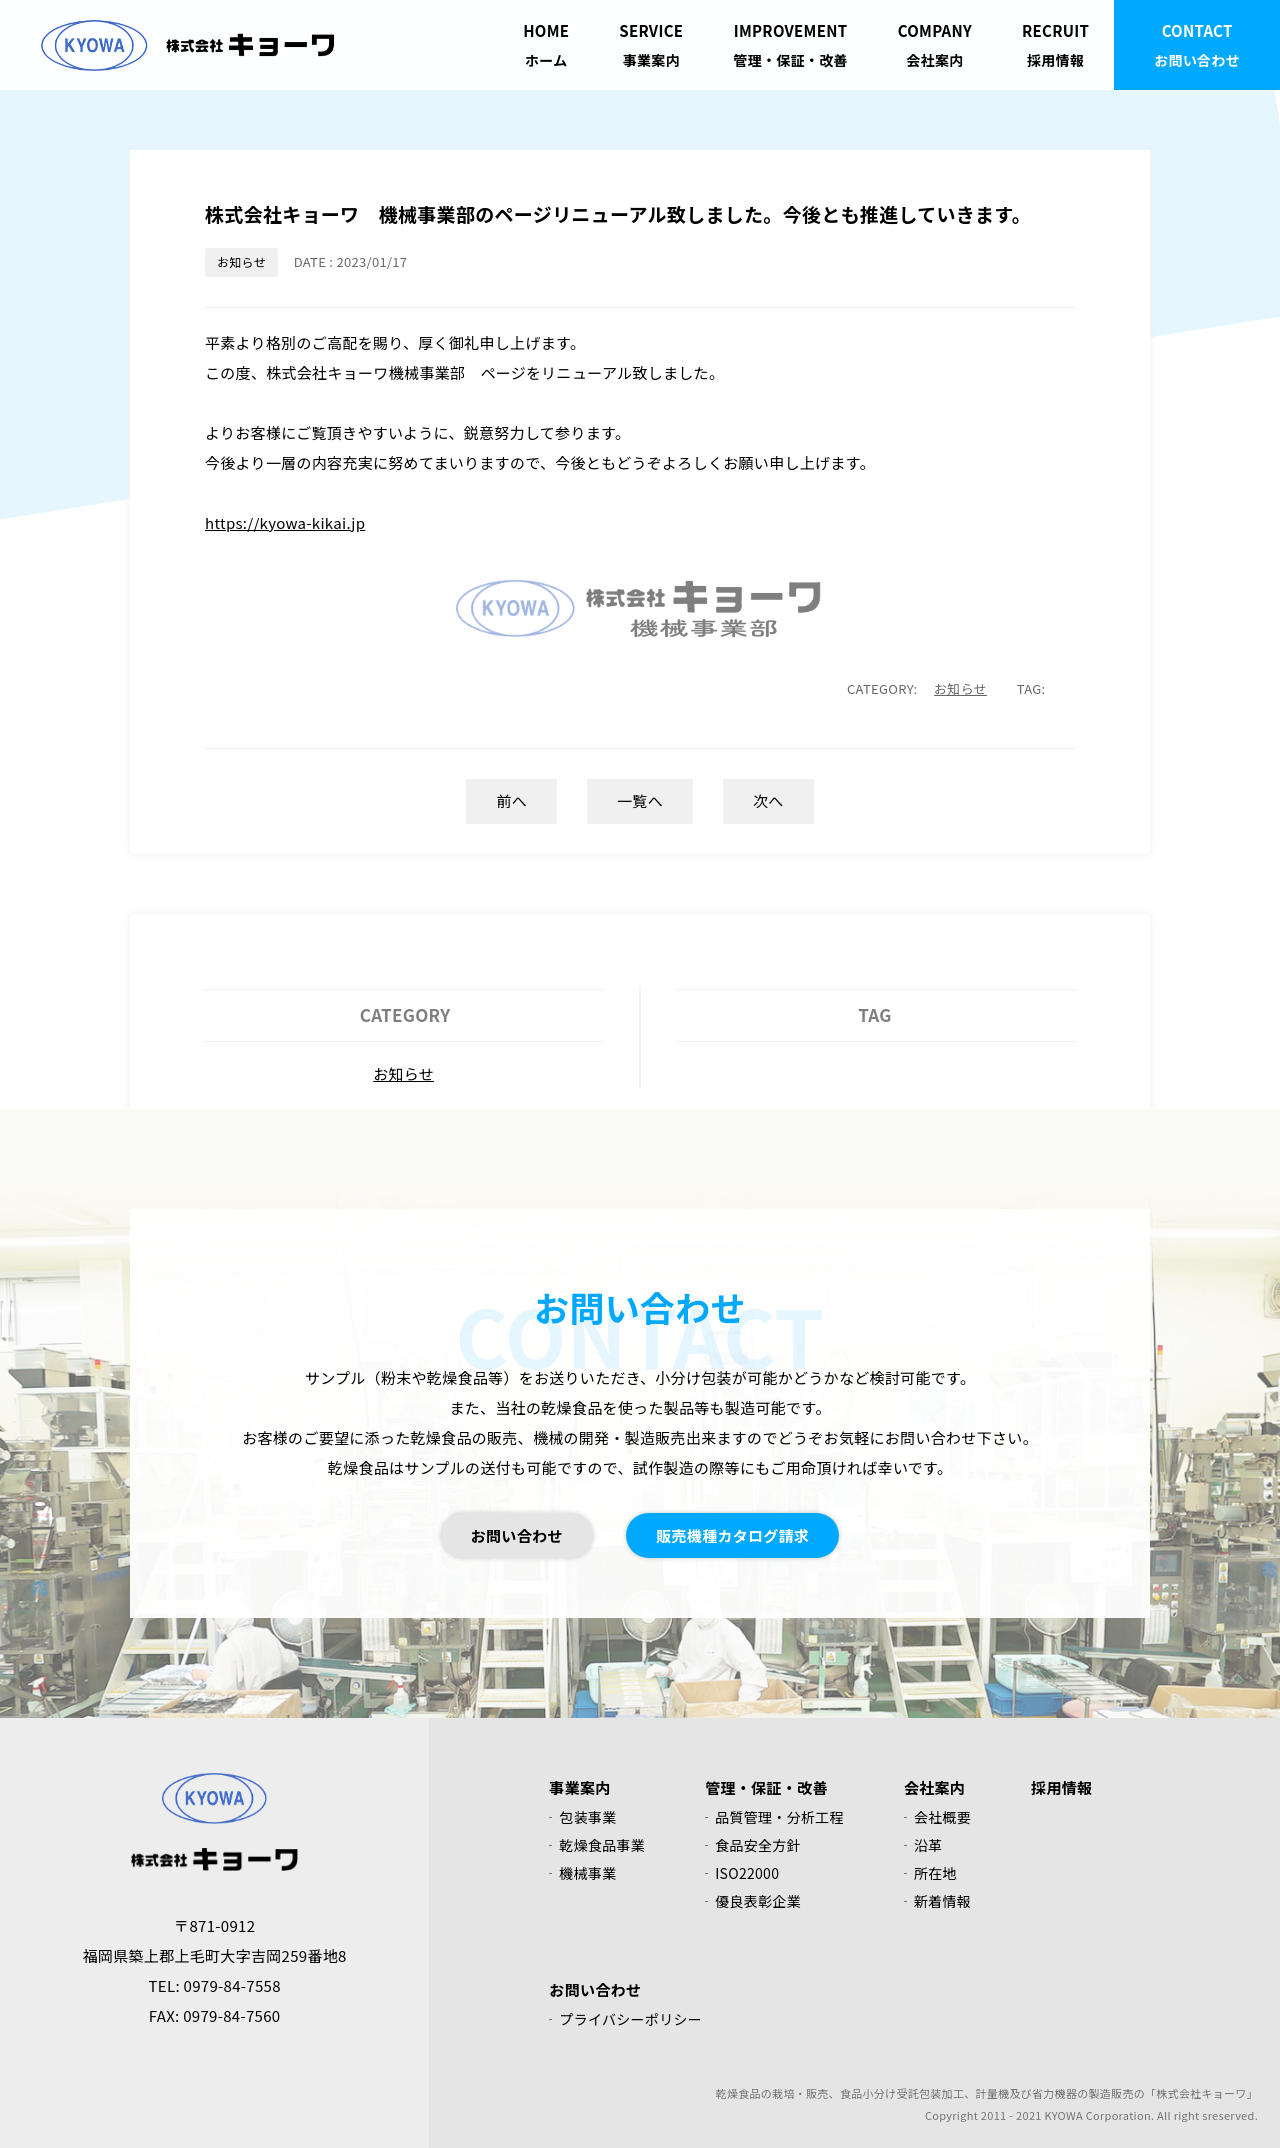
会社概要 (942, 1817)
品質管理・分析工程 (779, 1817)
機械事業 (587, 1873)
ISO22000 (747, 1873)
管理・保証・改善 (790, 43)
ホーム (546, 43)
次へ (768, 800)
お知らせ (241, 261)
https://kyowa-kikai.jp (285, 522)
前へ (511, 800)
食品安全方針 (758, 1845)
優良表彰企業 (758, 1901)
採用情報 (1055, 43)
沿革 (928, 1845)
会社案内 (935, 43)
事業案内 (651, 43)
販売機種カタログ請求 (732, 1535)
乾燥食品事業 (602, 1845)
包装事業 (587, 1817)
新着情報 (942, 1901)
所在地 (935, 1873)
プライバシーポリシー (630, 2019)
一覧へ (640, 800)
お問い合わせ (1197, 43)
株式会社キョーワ (187, 45)
